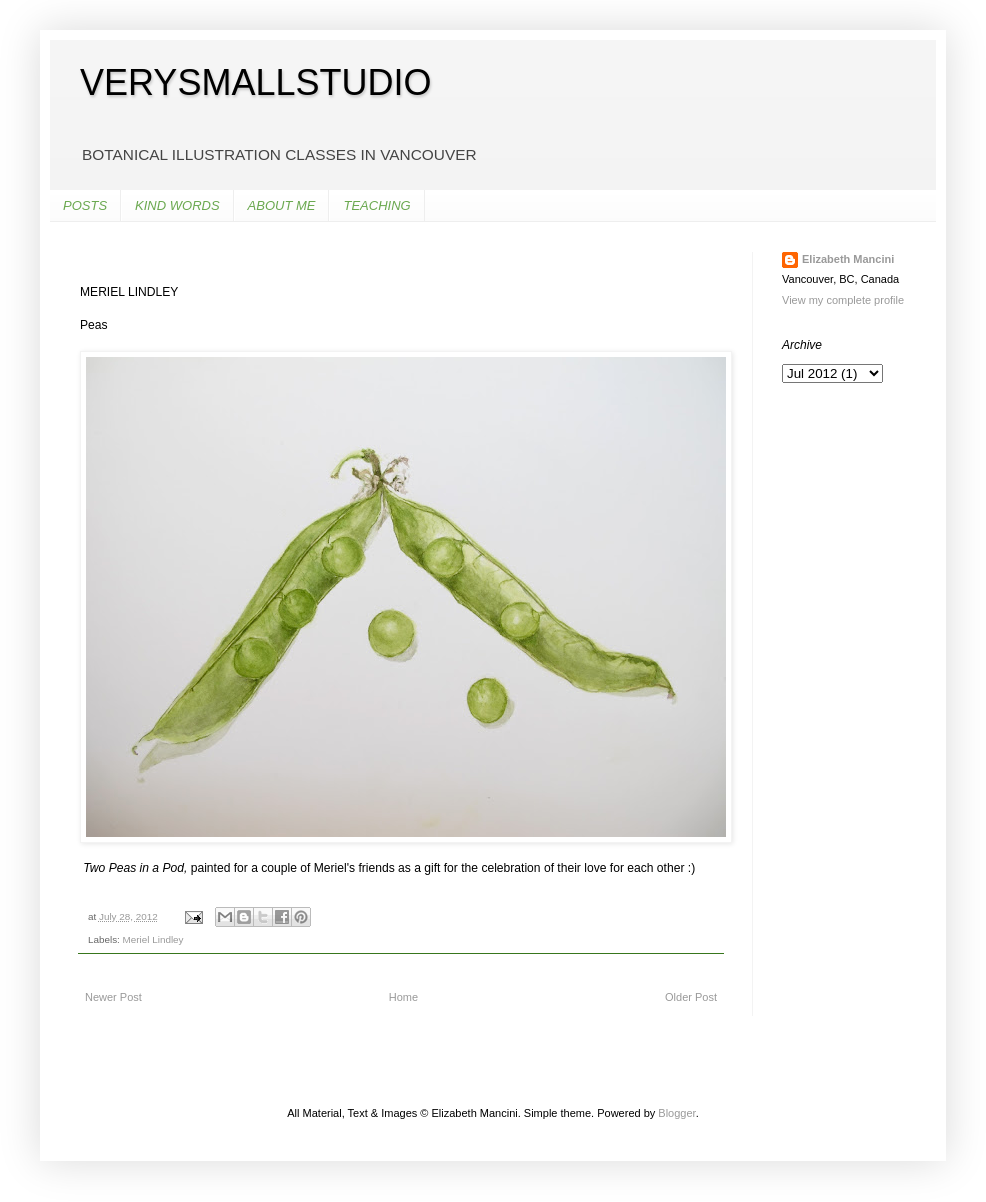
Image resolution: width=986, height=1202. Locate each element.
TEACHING (376, 205)
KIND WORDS (177, 205)
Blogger (676, 1113)
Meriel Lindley (153, 939)
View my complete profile (843, 300)
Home (403, 997)
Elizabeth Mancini (848, 259)
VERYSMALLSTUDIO (255, 82)
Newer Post (113, 997)
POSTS (85, 205)
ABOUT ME (282, 205)
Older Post (691, 997)
